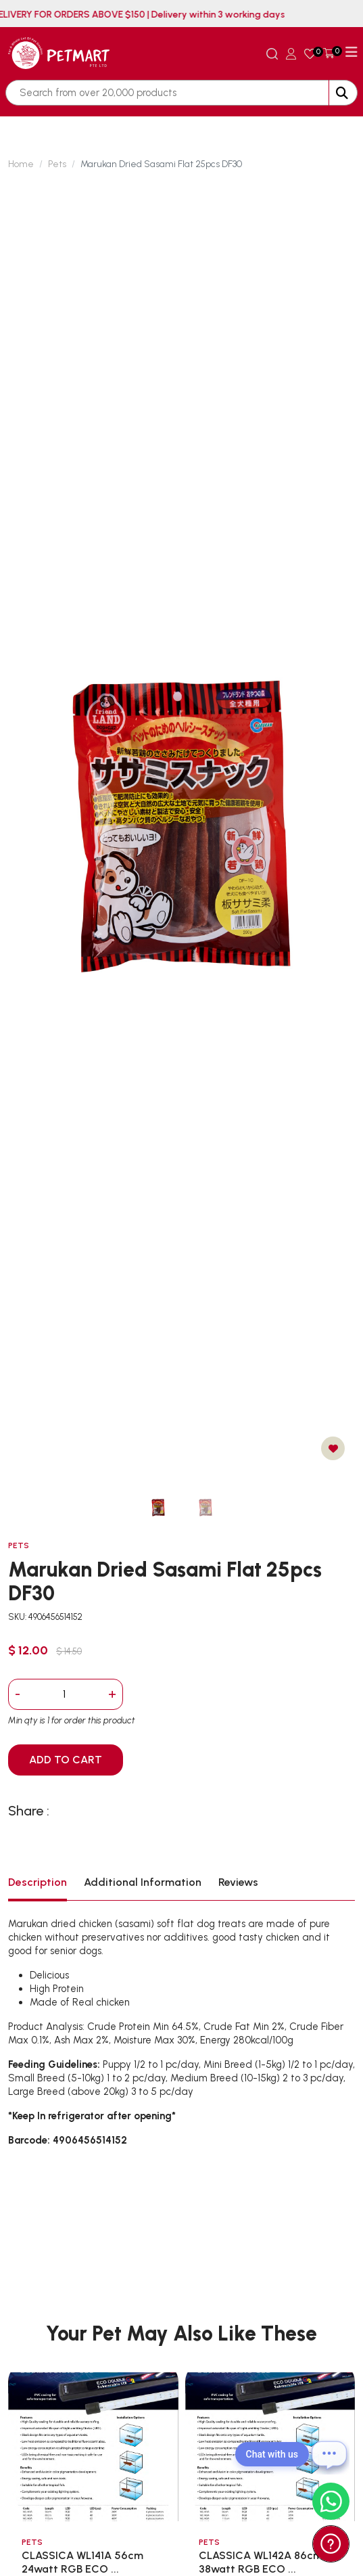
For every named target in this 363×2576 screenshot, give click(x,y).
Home (21, 164)
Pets (57, 164)
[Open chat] (329, 2454)
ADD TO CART (65, 1759)
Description (37, 1882)
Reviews (238, 1882)
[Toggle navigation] (351, 52)
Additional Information (142, 1882)
